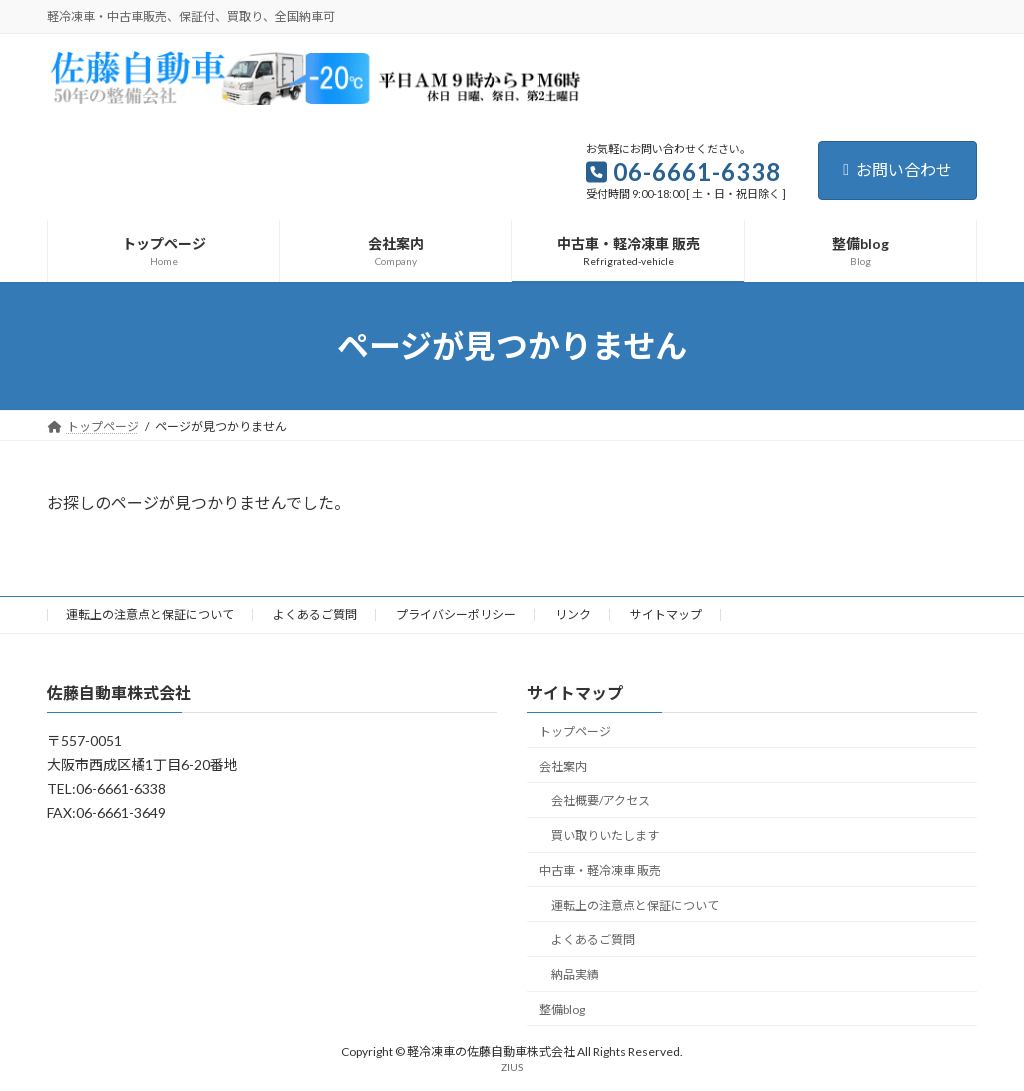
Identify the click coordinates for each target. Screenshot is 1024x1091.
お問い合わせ (897, 169)
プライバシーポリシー (456, 614)
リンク (573, 614)
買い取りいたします (605, 835)
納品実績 (575, 975)
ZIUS (512, 1068)
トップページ (575, 731)
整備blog (562, 1009)
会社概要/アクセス (600, 801)
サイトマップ (666, 614)
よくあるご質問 (315, 614)
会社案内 (563, 766)
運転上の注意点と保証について (150, 614)
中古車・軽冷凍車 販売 (600, 870)
